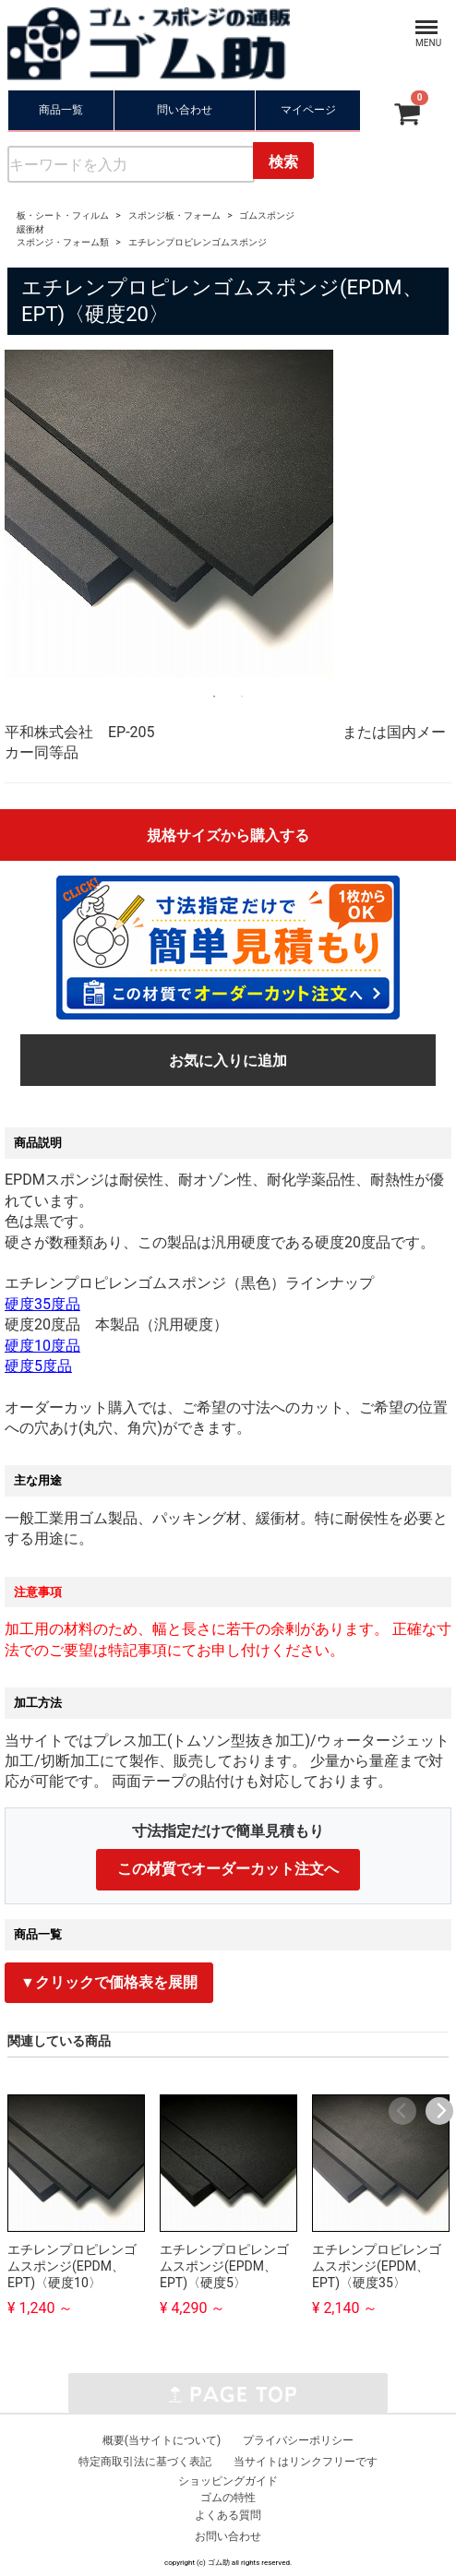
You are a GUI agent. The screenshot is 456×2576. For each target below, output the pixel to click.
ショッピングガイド (228, 2481)
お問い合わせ (228, 2536)
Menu (420, 18)
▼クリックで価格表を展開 (109, 1982)
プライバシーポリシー (298, 2440)
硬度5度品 (38, 1366)
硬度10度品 (42, 1345)
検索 (283, 162)
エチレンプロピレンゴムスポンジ (197, 242)
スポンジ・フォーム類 (63, 242)
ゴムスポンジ (266, 215)
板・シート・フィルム (63, 215)
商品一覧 (61, 109)
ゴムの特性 (228, 2497)
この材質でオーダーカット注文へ (228, 1869)
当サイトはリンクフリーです (306, 2461)
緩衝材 (30, 229)
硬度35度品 (42, 1304)
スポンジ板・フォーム (174, 215)
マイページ (308, 109)
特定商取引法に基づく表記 (144, 2461)
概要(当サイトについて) (161, 2440)
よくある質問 (228, 2515)
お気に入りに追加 (228, 1060)
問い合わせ (184, 109)
